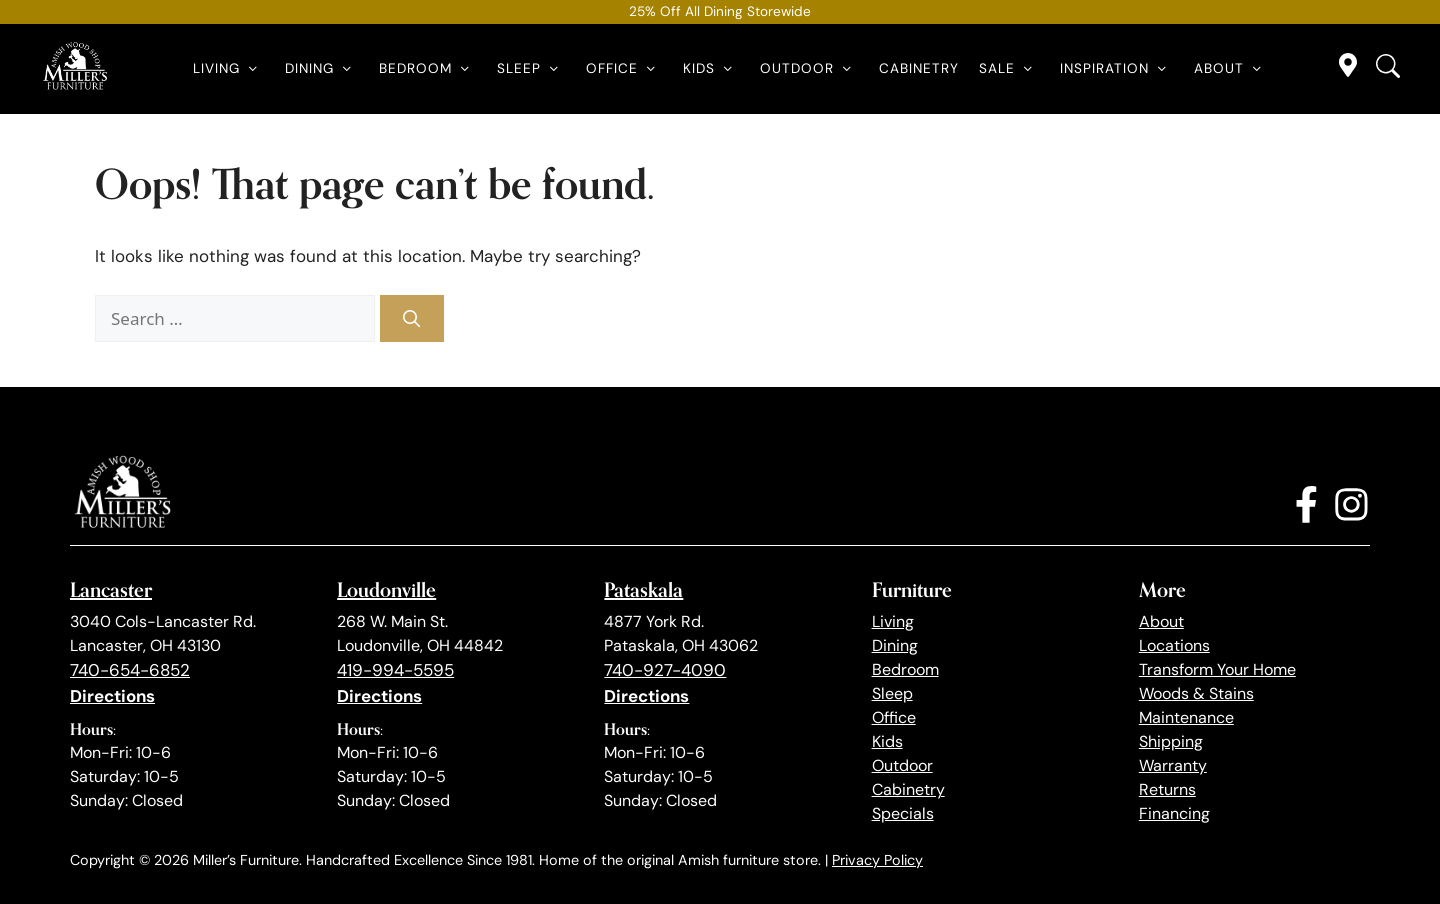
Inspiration (1117, 69)
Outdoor (809, 69)
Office (624, 69)
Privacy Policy (877, 860)
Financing (1174, 813)
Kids (711, 69)
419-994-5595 (395, 670)
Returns (1167, 789)
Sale (1009, 69)
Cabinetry (919, 68)
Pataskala (643, 589)
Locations (1174, 645)
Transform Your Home (1217, 669)
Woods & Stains (1196, 693)
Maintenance (1186, 717)
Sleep (531, 69)
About (1231, 69)
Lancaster (111, 589)
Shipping (1171, 741)
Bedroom (428, 69)
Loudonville (386, 589)
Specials (903, 813)
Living (229, 69)
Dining (322, 69)
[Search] (412, 319)
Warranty (1173, 765)
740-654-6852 (130, 670)
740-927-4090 (665, 670)
